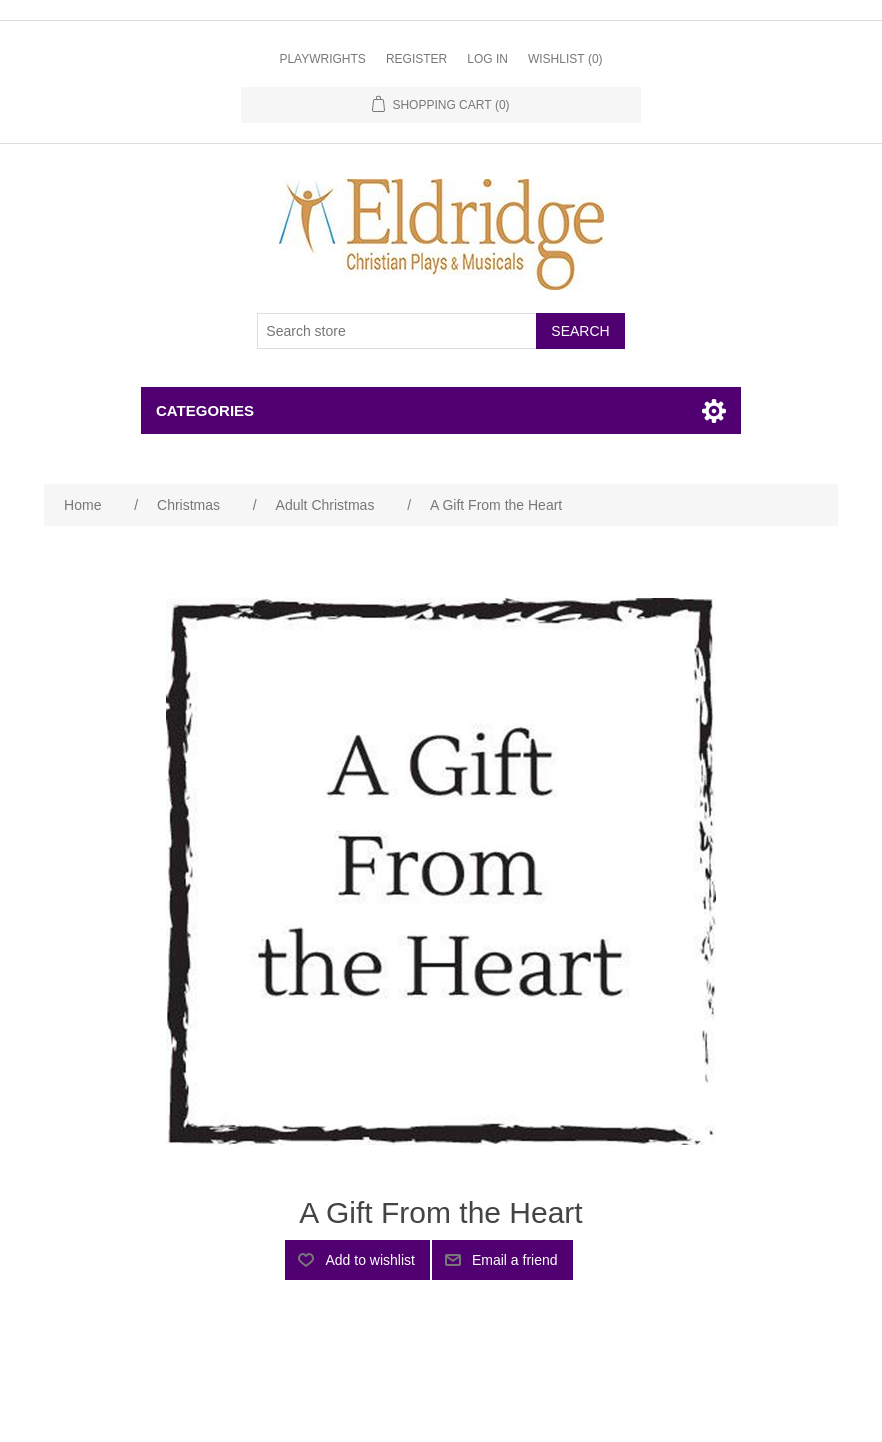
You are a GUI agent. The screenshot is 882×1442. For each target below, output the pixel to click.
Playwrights (322, 59)
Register (416, 59)
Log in (487, 59)
